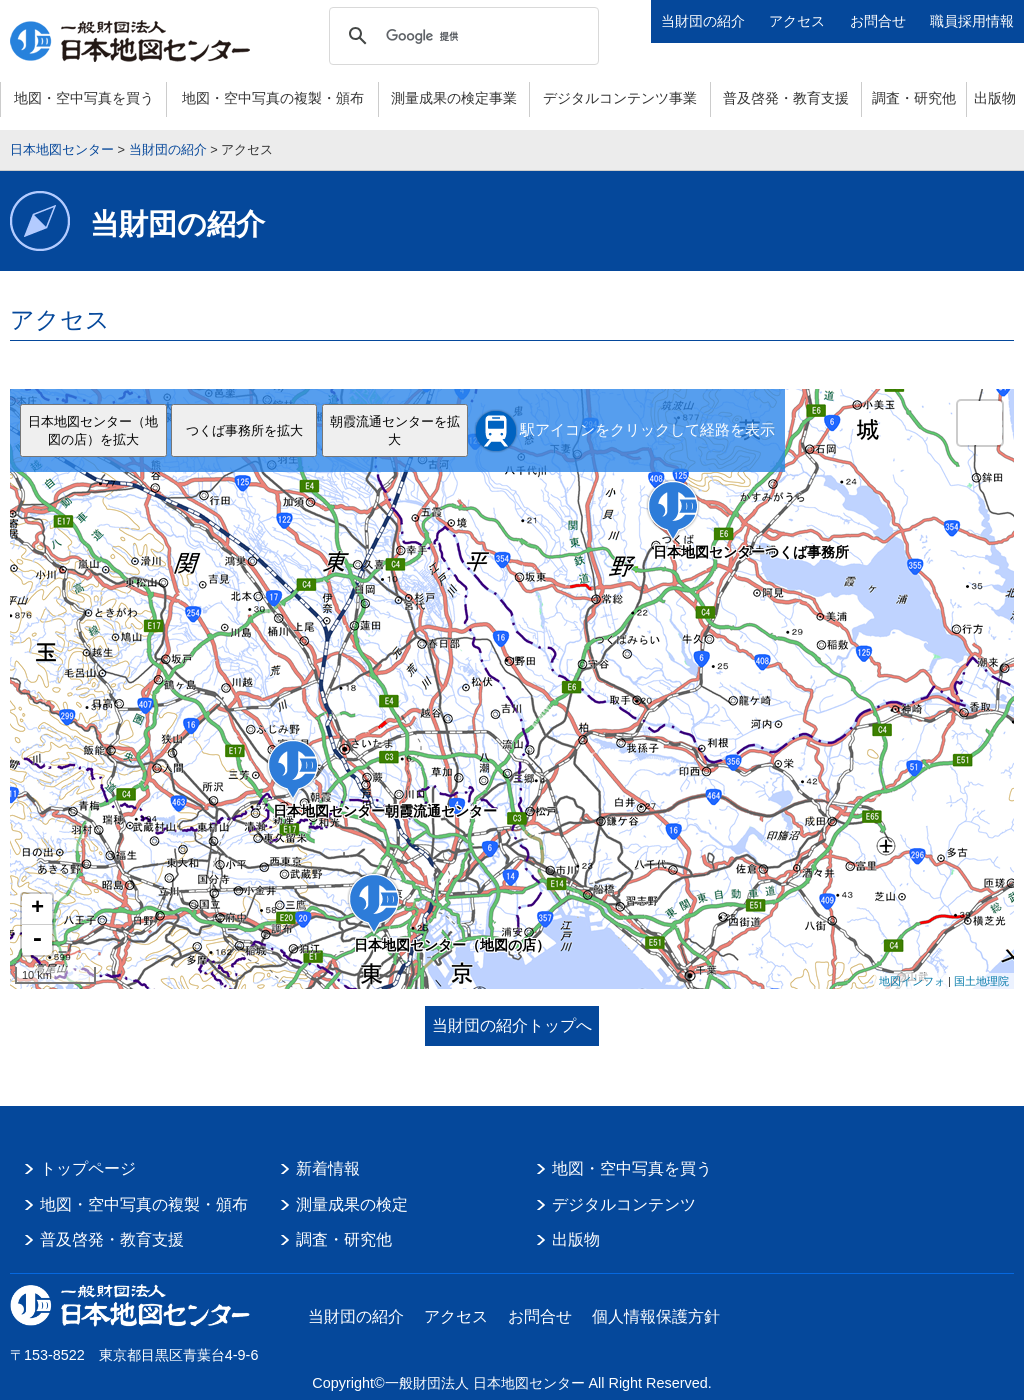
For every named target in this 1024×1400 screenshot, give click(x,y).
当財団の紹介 (703, 21)
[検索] (461, 36)
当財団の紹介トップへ (512, 1025)
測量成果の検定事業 (454, 98)
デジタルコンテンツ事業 (620, 98)
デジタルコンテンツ (624, 1204)
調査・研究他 (914, 98)
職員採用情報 (972, 21)
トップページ (88, 1168)
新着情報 (328, 1168)
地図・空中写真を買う (84, 98)
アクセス (797, 21)
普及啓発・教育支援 (786, 98)
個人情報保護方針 (656, 1316)
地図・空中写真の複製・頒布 (273, 98)
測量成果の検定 (352, 1204)
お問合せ (878, 21)
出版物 (995, 98)
